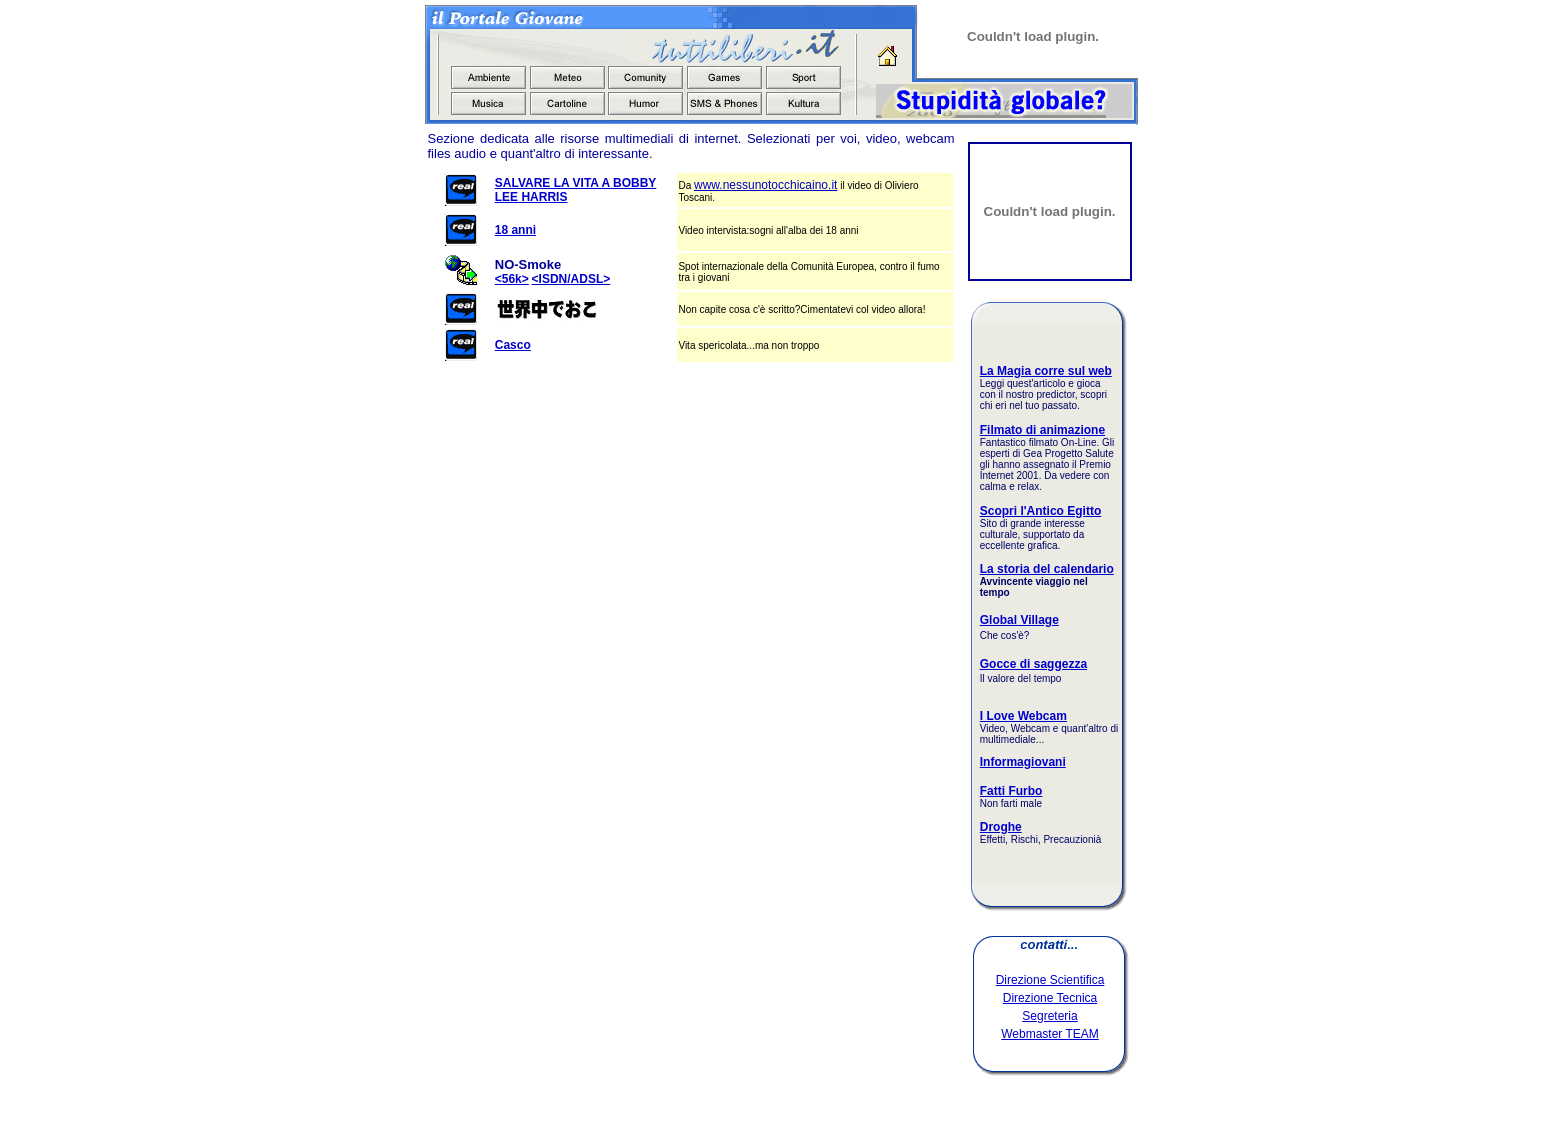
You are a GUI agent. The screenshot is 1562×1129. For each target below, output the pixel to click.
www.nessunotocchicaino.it (765, 185)
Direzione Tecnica (1050, 998)
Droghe (1001, 827)
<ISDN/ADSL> (571, 279)
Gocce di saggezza (1033, 664)
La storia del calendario (1047, 569)
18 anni (515, 230)
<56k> (512, 279)
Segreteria (1049, 1016)
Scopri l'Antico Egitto (1041, 511)
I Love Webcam (1023, 716)
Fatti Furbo (1011, 791)
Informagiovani (1023, 762)
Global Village (1019, 620)
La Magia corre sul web (1046, 371)
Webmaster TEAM (1050, 1034)
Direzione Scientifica (1050, 980)
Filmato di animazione (1042, 430)
